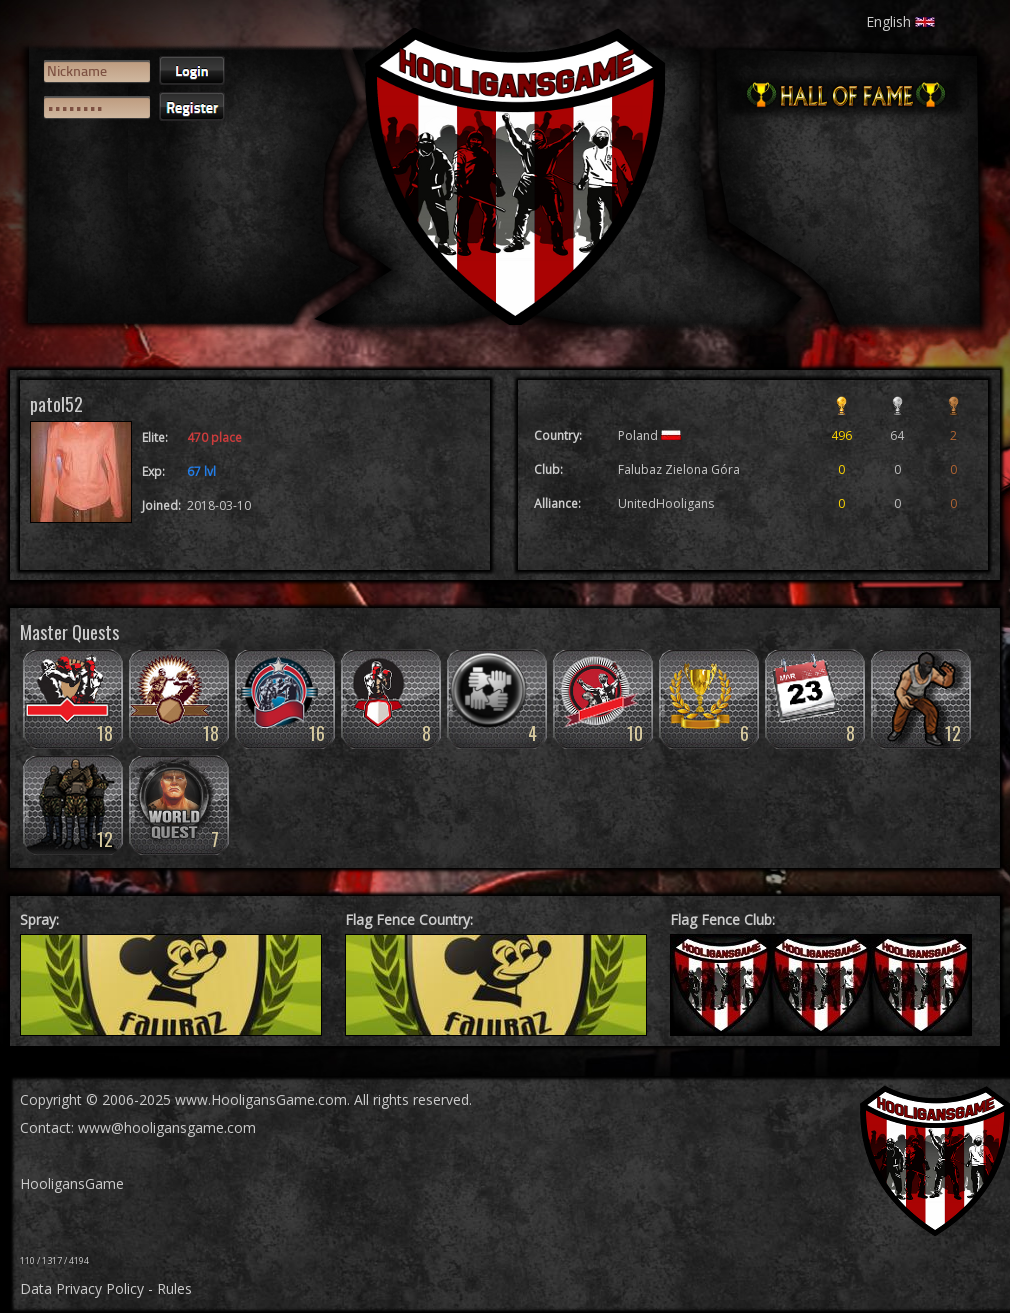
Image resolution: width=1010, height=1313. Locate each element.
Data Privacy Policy (82, 1288)
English (900, 21)
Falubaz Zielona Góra (679, 469)
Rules (174, 1288)
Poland (649, 435)
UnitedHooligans (666, 503)
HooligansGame (72, 1183)
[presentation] (117, 206)
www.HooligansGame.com (261, 1099)
